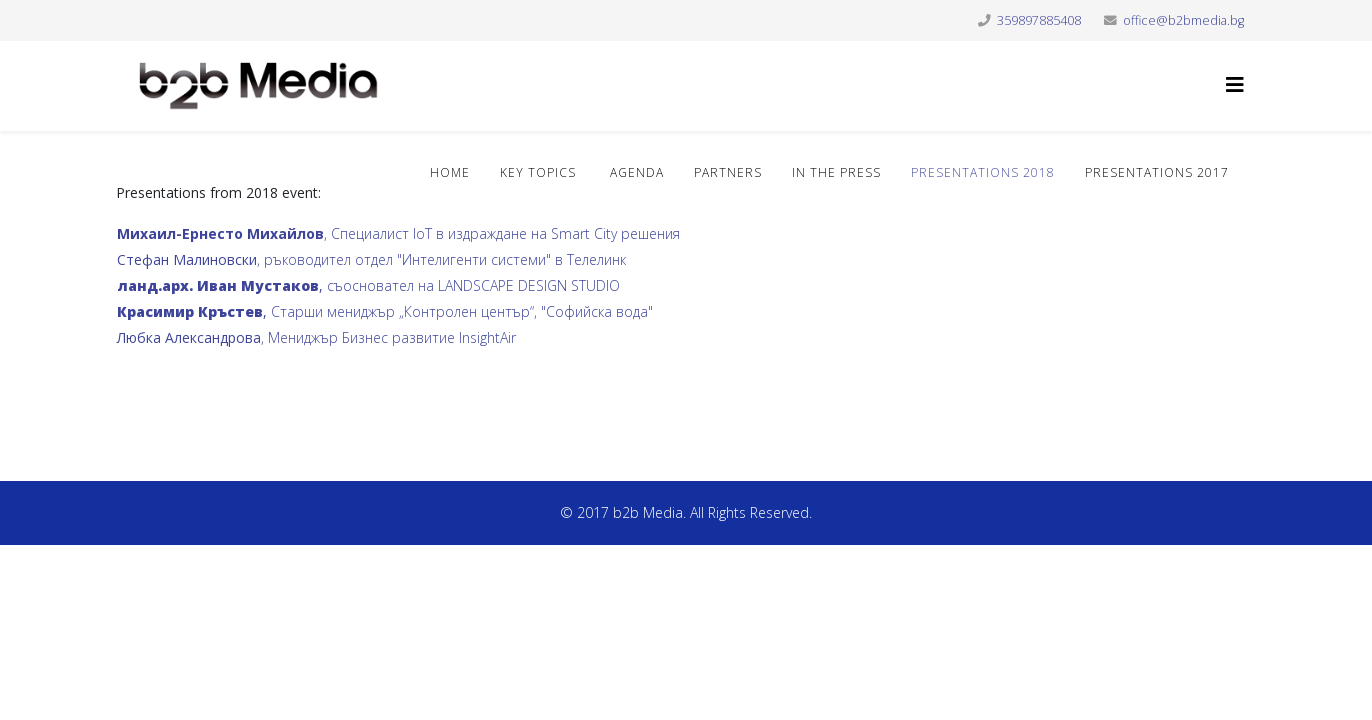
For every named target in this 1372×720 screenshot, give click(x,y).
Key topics (538, 172)
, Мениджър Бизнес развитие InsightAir (316, 337)
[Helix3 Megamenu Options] (1235, 84)
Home (450, 172)
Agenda (635, 172)
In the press (836, 172)
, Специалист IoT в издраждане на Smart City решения (400, 233)
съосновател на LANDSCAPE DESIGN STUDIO (368, 285)
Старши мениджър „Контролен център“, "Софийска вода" (385, 311)
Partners (728, 172)
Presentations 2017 (1157, 172)
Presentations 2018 (983, 172)
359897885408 (1039, 20)
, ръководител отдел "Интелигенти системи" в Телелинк (371, 259)
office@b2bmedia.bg (1183, 20)
